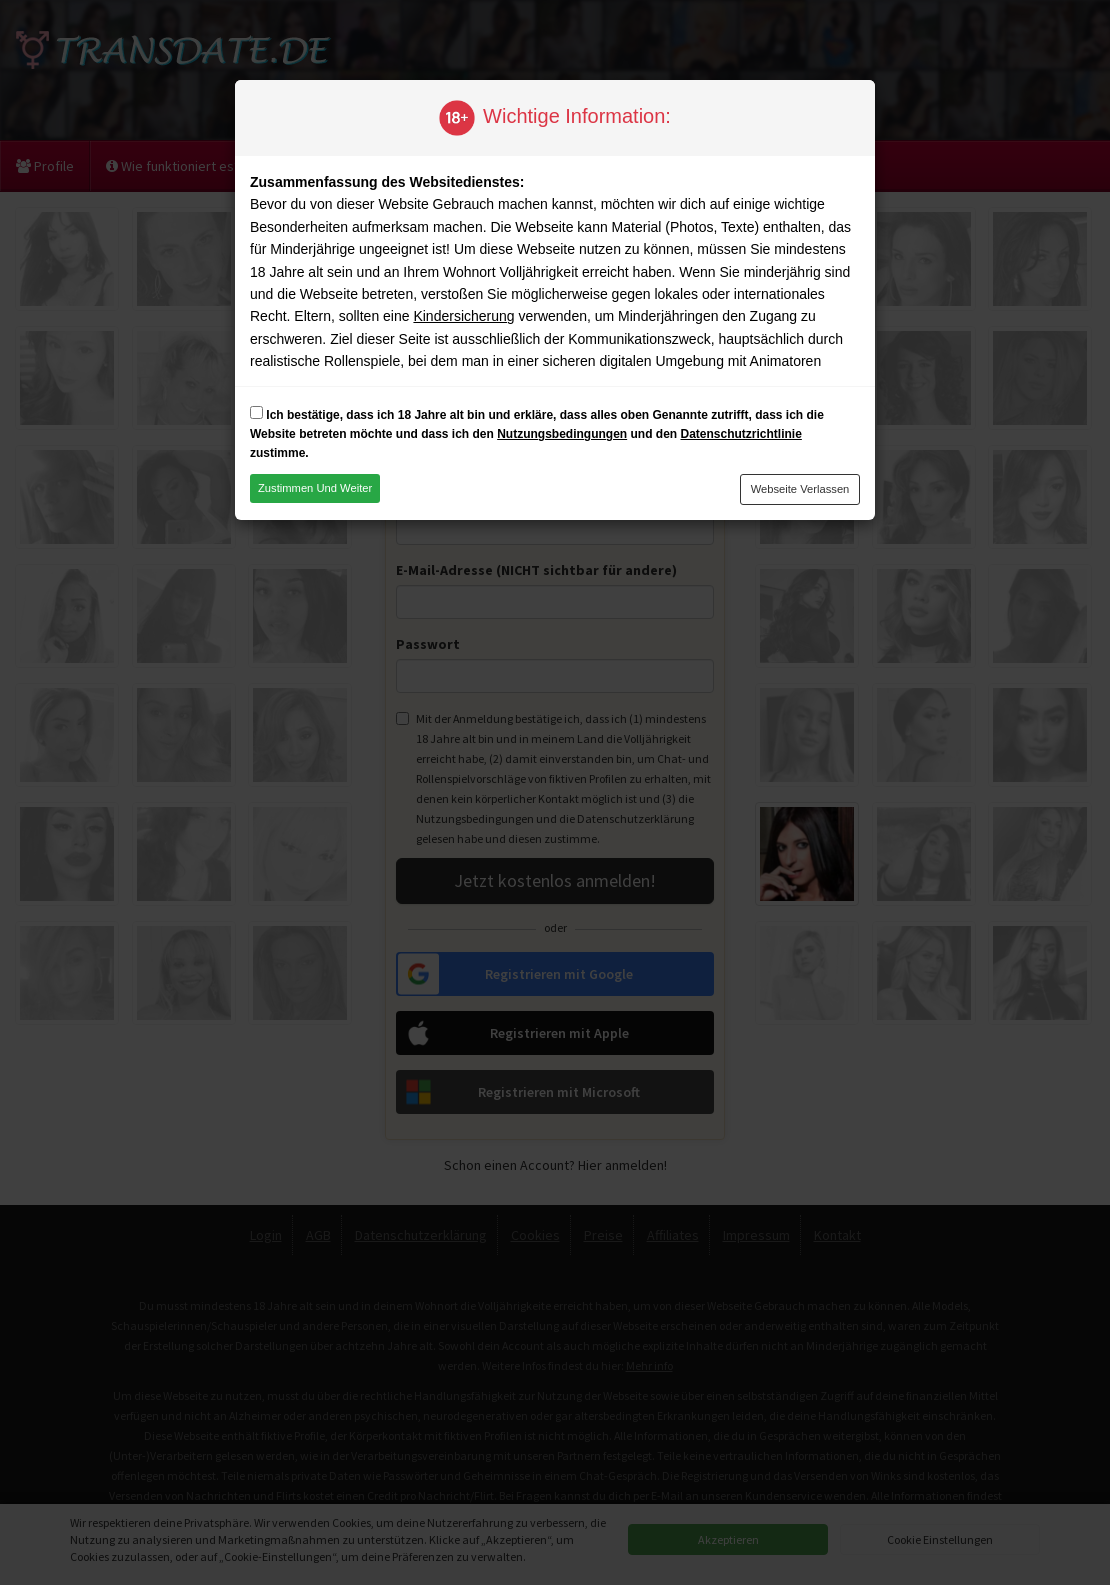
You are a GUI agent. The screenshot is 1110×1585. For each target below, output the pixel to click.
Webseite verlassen (800, 489)
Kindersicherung (463, 316)
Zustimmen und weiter (315, 488)
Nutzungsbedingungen (562, 434)
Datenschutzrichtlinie (740, 434)
